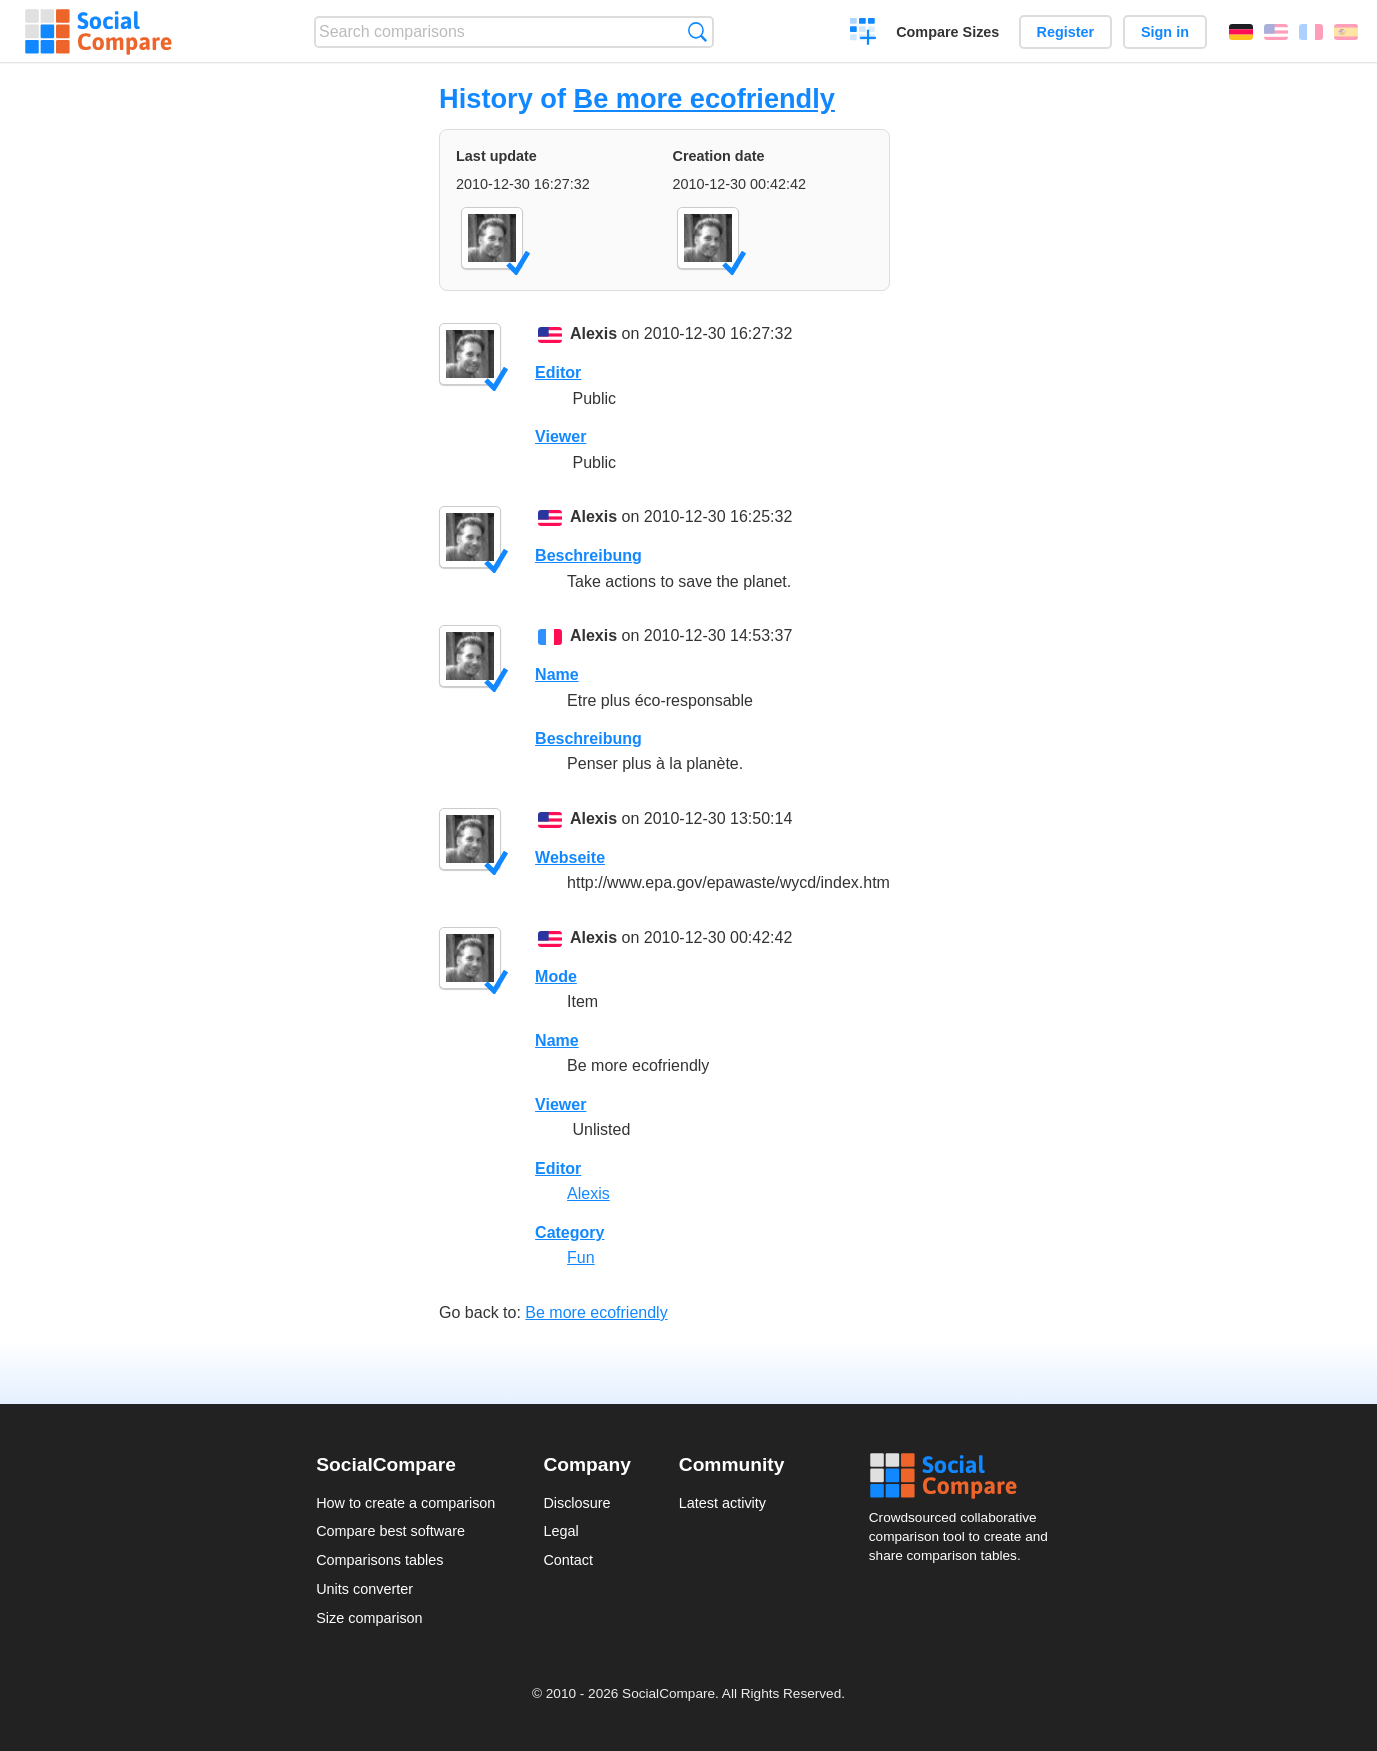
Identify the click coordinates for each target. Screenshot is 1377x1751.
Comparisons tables (379, 1560)
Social (965, 1476)
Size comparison (369, 1618)
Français (1311, 32)
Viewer (560, 436)
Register (1066, 32)
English (1276, 32)
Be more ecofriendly (704, 98)
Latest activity (722, 1503)
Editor (558, 372)
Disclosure (576, 1503)
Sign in (1165, 32)
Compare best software (390, 1531)
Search (697, 31)
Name (557, 674)
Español (1346, 32)
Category (569, 1232)
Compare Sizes (947, 32)
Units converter (364, 1589)
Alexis (593, 333)
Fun (581, 1257)
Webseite (570, 857)
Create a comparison (863, 34)
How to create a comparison (405, 1503)
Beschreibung (588, 555)
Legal (560, 1531)
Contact (568, 1560)
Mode (556, 976)
